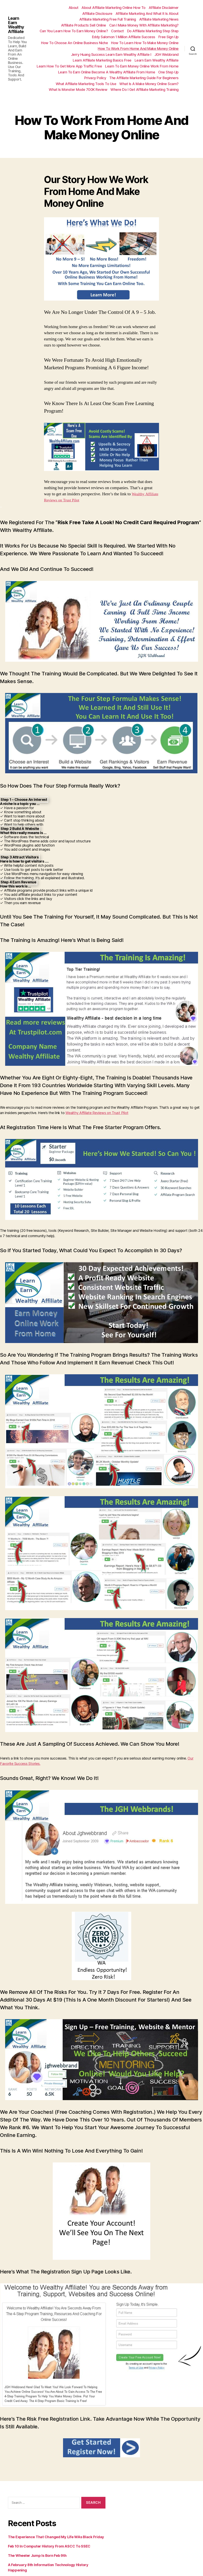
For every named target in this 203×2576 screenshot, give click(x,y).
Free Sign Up (168, 37)
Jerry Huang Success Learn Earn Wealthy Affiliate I (111, 54)
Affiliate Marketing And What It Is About (147, 13)
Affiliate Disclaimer (164, 8)
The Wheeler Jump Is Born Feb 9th (37, 2561)
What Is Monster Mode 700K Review (78, 95)
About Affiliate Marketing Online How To (113, 8)
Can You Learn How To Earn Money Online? (74, 31)
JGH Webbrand (166, 54)
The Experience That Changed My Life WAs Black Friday (56, 2543)
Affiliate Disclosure (97, 13)
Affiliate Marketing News (159, 19)
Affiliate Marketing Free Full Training (107, 19)
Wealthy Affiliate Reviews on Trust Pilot (96, 1119)
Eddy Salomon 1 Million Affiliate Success (123, 37)
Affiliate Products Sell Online (83, 25)
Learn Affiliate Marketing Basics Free (102, 60)
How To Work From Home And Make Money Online (138, 49)
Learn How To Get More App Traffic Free (146, 66)
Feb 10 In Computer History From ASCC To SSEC (49, 2552)
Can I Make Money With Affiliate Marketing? (144, 25)
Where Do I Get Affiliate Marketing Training (144, 95)
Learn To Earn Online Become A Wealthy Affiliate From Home (106, 78)
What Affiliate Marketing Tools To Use (86, 89)
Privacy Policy (95, 84)
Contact (117, 31)
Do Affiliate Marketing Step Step (153, 31)
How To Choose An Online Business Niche (74, 43)
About (74, 8)
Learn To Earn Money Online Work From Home (142, 72)
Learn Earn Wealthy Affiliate (17, 27)
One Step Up (168, 78)
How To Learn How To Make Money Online (145, 43)
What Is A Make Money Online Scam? (149, 89)
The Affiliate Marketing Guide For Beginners (144, 84)
